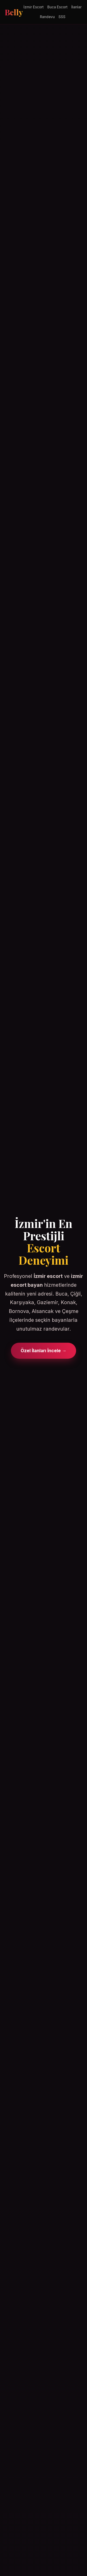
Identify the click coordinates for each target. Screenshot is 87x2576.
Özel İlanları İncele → (43, 1350)
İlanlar (76, 7)
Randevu (47, 17)
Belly (14, 12)
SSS (61, 17)
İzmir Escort (33, 7)
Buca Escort (57, 7)
